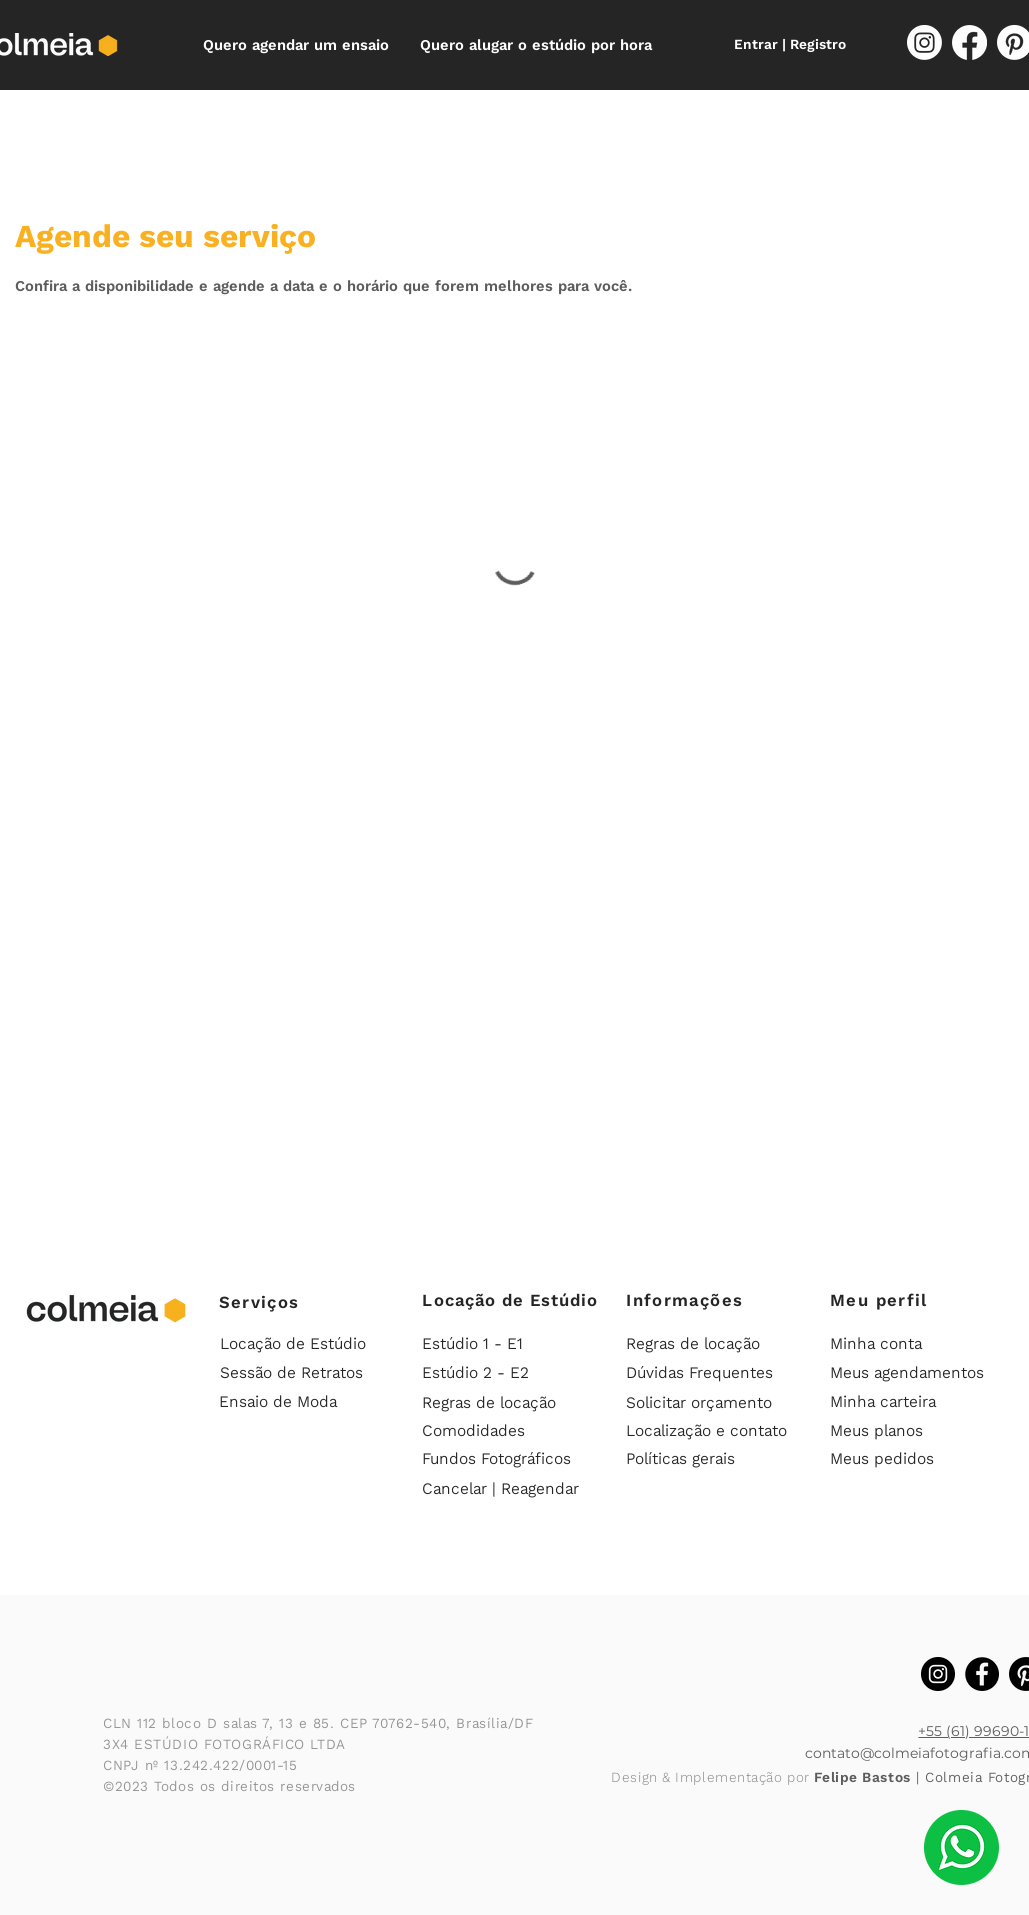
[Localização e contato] (711, 1431)
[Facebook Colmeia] (982, 1674)
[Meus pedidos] (915, 1459)
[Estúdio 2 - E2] (507, 1373)
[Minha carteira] (915, 1402)
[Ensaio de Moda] (304, 1402)
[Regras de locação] (507, 1403)
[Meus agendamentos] (915, 1373)
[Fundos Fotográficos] (509, 1459)
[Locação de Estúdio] (300, 1344)
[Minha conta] (915, 1344)
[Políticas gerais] (711, 1459)
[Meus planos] (915, 1431)
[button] (296, 45)
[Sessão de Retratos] (300, 1373)
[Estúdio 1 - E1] (507, 1344)
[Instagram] (924, 42)
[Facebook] (969, 42)
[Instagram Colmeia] (938, 1674)
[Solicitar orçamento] (711, 1403)
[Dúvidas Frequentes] (711, 1373)
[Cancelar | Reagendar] (509, 1489)
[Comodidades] (507, 1431)
